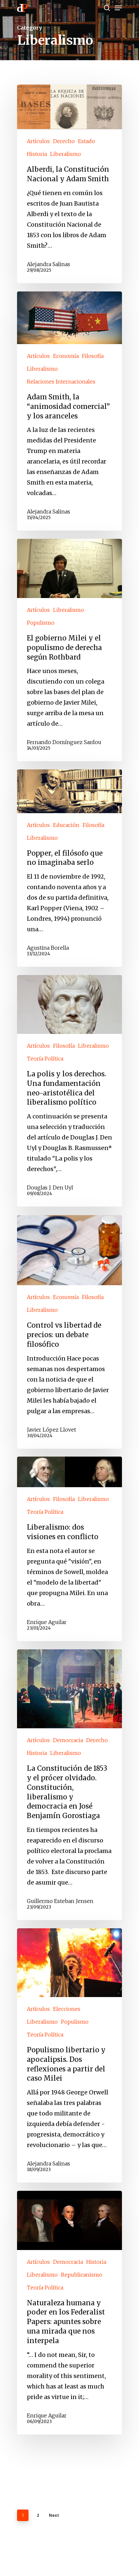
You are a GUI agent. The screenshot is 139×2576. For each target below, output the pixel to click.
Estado (86, 141)
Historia (37, 154)
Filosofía (93, 356)
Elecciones (66, 2009)
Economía (66, 356)
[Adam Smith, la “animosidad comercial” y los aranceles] (69, 411)
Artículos (38, 141)
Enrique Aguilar (47, 1622)
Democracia (68, 1740)
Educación (66, 825)
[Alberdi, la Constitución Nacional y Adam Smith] (69, 184)
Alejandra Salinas (48, 264)
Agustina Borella (48, 947)
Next (54, 2515)
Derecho (64, 141)
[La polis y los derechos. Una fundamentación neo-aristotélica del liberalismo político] (69, 1091)
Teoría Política (45, 1058)
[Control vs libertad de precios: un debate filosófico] (69, 1332)
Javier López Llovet (51, 1429)
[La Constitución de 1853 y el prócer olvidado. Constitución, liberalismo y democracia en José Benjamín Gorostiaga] (69, 1784)
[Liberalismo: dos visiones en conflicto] (69, 1549)
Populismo (40, 622)
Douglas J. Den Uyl (50, 1188)
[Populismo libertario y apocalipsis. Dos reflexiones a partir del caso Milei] (69, 2055)
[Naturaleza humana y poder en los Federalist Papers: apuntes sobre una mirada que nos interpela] (69, 2313)
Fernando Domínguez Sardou (64, 742)
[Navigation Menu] (118, 8)
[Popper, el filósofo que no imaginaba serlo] (69, 868)
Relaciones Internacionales (61, 381)
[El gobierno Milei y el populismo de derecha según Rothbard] (69, 650)
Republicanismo (81, 2274)
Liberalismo (65, 154)
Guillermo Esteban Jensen (60, 1901)
